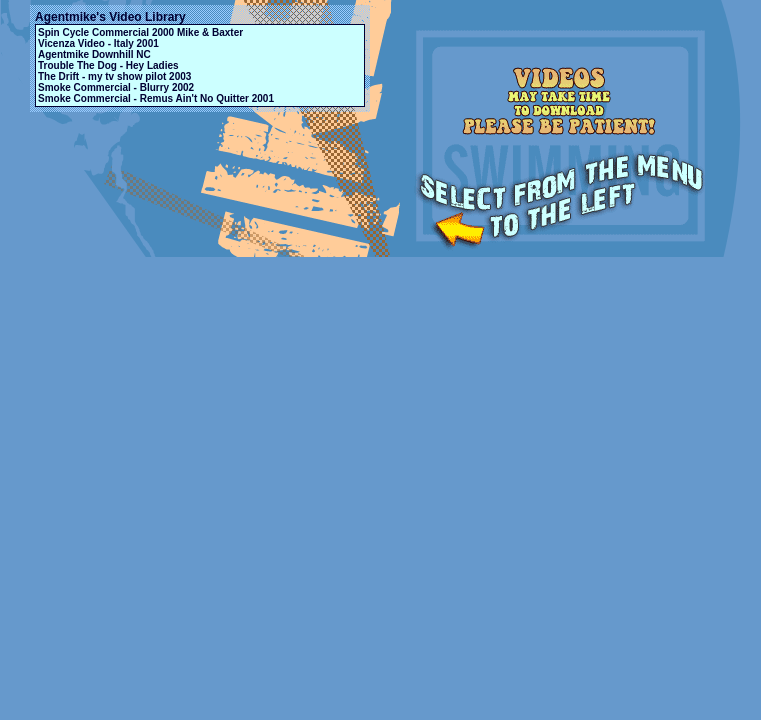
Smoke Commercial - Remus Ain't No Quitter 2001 (156, 98)
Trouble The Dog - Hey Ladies (108, 65)
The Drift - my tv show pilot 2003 (114, 76)
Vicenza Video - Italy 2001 (98, 43)
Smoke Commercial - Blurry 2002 (116, 87)
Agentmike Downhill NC (94, 54)
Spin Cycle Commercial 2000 (106, 32)
